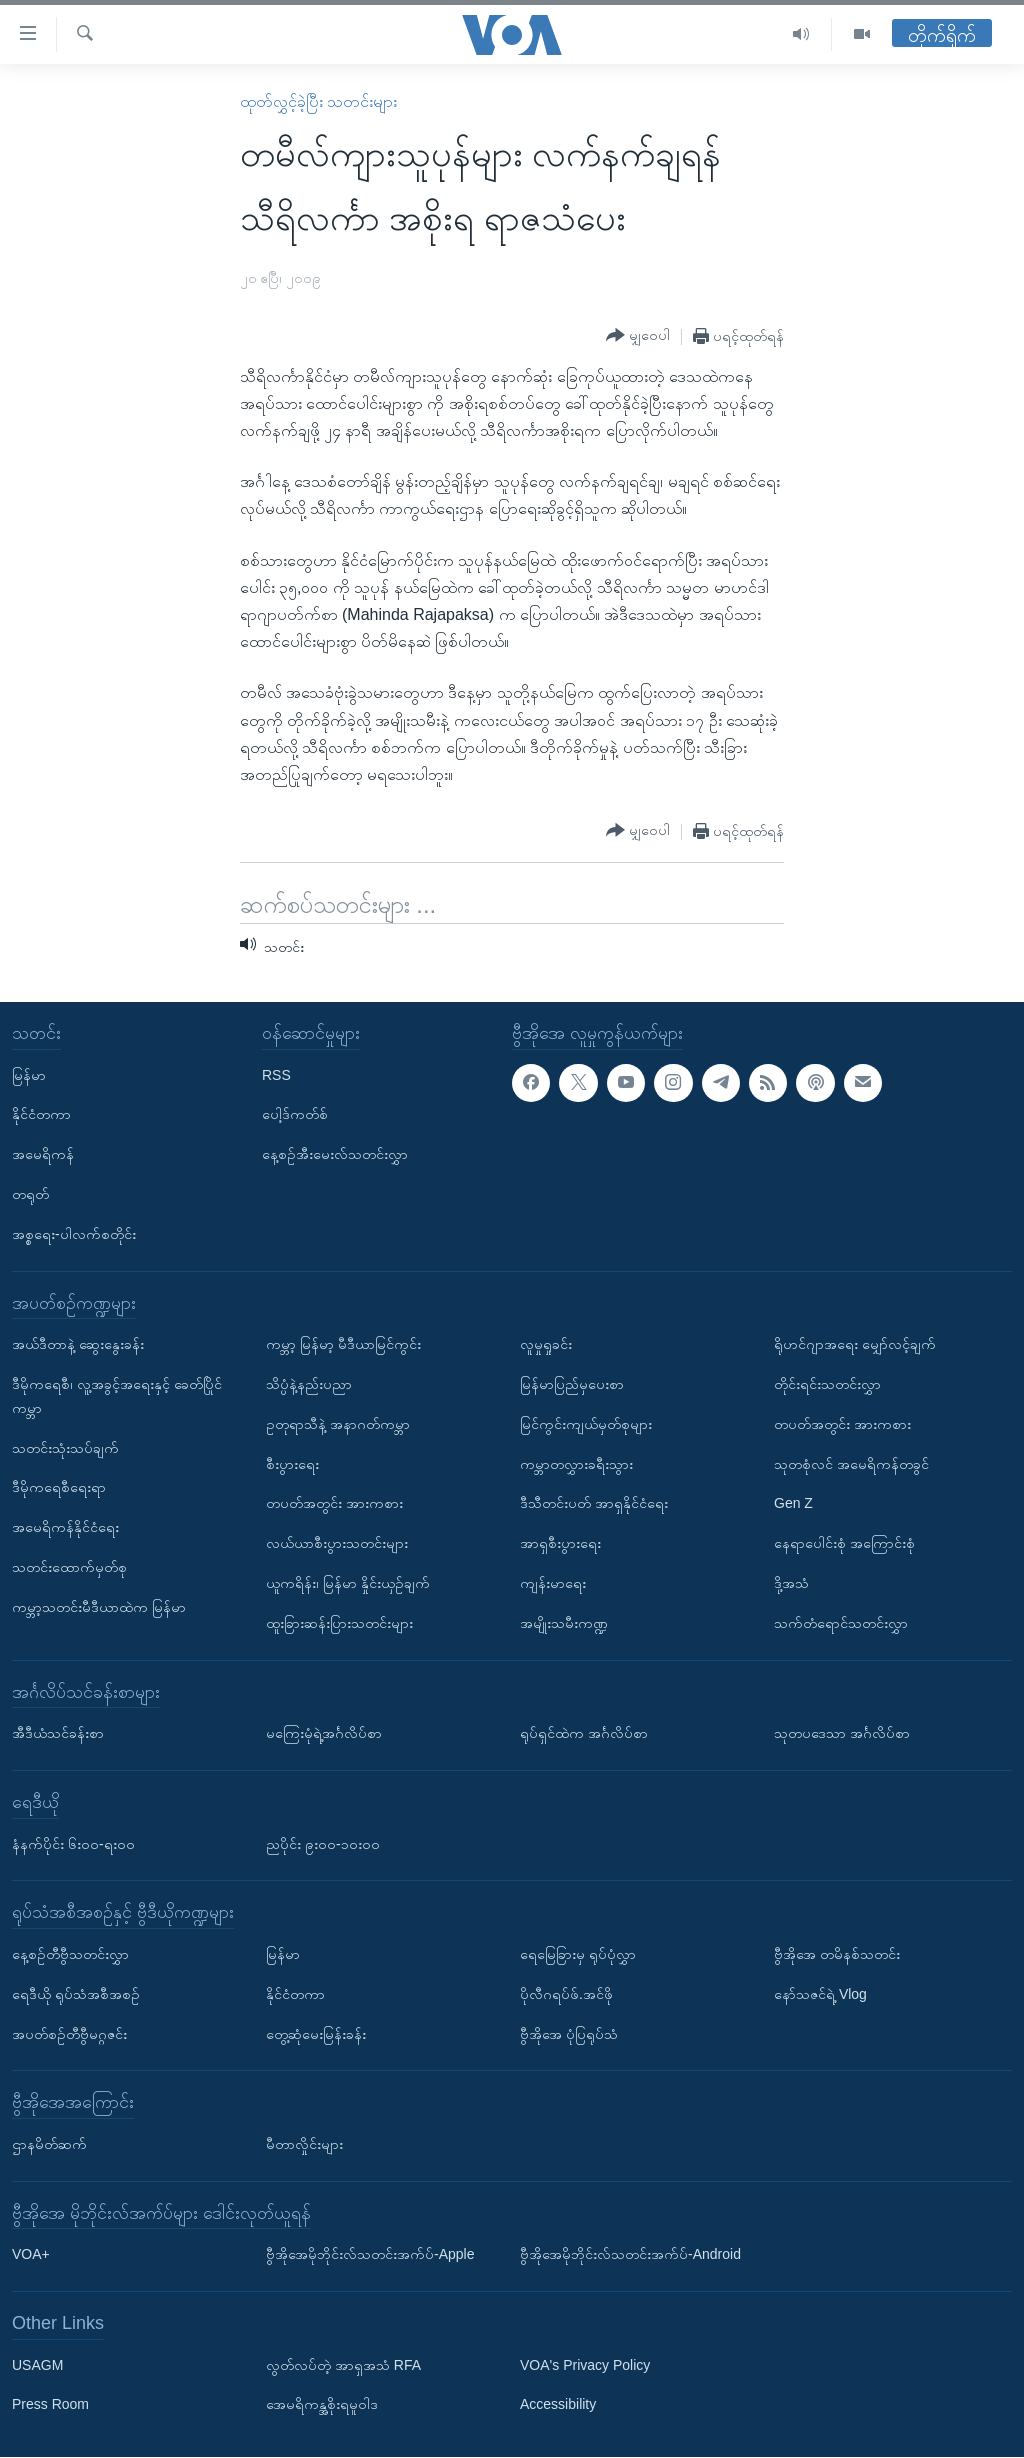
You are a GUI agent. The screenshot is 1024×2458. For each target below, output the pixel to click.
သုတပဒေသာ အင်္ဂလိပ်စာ (842, 1734)
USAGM (37, 2365)
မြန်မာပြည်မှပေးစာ (572, 1384)
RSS (276, 1075)
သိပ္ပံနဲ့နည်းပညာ (309, 1384)
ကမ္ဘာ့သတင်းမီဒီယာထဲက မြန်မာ (99, 1607)
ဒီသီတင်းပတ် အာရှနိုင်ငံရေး (594, 1504)
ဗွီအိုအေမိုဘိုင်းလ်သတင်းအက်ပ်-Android (630, 2255)
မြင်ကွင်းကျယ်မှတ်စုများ (586, 1424)
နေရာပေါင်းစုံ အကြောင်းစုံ (844, 1544)
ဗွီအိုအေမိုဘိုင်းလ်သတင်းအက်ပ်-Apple (370, 2255)
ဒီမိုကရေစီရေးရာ (59, 1488)
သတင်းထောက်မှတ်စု (69, 1567)
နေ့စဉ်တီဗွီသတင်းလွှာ (70, 1954)
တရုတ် (30, 1194)
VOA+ (31, 2255)
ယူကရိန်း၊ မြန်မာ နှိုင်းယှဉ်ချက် (348, 1583)
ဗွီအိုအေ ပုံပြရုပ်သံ (569, 2034)
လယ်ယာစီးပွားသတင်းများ (337, 1544)
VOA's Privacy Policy (585, 2365)
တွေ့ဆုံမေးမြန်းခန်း (316, 2034)
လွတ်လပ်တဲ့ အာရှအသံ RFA (343, 2365)
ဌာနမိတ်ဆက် (49, 2144)
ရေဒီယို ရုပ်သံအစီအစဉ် (76, 1994)
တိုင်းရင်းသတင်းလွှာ (827, 1384)
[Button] (638, 336)
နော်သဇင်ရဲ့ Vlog (820, 1994)
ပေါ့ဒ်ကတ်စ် (295, 1115)
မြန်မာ (29, 1075)
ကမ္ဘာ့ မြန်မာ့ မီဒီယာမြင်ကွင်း (343, 1345)
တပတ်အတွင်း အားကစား (334, 1504)
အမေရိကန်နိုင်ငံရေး (65, 1528)
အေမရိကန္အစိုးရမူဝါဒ (322, 2405)
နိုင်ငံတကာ (41, 1115)
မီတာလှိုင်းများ (304, 2144)
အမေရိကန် (43, 1155)
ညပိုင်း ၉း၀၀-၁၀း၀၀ (323, 1844)
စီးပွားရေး (292, 1464)
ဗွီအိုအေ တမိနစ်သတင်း (837, 1954)
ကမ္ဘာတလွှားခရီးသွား (576, 1464)
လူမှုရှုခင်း (546, 1345)
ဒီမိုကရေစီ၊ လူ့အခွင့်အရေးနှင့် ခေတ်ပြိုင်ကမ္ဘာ (117, 1396)
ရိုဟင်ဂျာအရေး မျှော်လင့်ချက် (855, 1345)
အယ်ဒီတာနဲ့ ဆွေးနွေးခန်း (78, 1345)
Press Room (50, 2405)
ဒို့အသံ (791, 1583)
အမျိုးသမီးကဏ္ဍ (564, 1623)
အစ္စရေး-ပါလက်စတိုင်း (74, 1234)
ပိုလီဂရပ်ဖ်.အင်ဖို (566, 1994)
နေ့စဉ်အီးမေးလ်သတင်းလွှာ (335, 1155)
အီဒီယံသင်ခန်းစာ (58, 1734)
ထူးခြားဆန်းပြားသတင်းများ (339, 1623)
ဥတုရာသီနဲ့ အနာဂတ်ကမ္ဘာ (338, 1424)
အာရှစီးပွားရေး (560, 1544)
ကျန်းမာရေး (553, 1583)
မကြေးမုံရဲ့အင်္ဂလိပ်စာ (324, 1734)
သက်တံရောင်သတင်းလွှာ (841, 1623)
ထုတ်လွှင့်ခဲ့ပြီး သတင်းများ (318, 101)
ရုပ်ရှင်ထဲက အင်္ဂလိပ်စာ (584, 1734)
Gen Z (793, 1504)
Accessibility (558, 2405)
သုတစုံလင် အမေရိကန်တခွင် (851, 1464)
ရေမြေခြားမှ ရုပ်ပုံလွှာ (578, 1954)
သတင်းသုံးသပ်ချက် (65, 1448)
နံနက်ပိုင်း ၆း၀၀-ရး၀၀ (73, 1844)
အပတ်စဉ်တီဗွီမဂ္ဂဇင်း (69, 2034)
